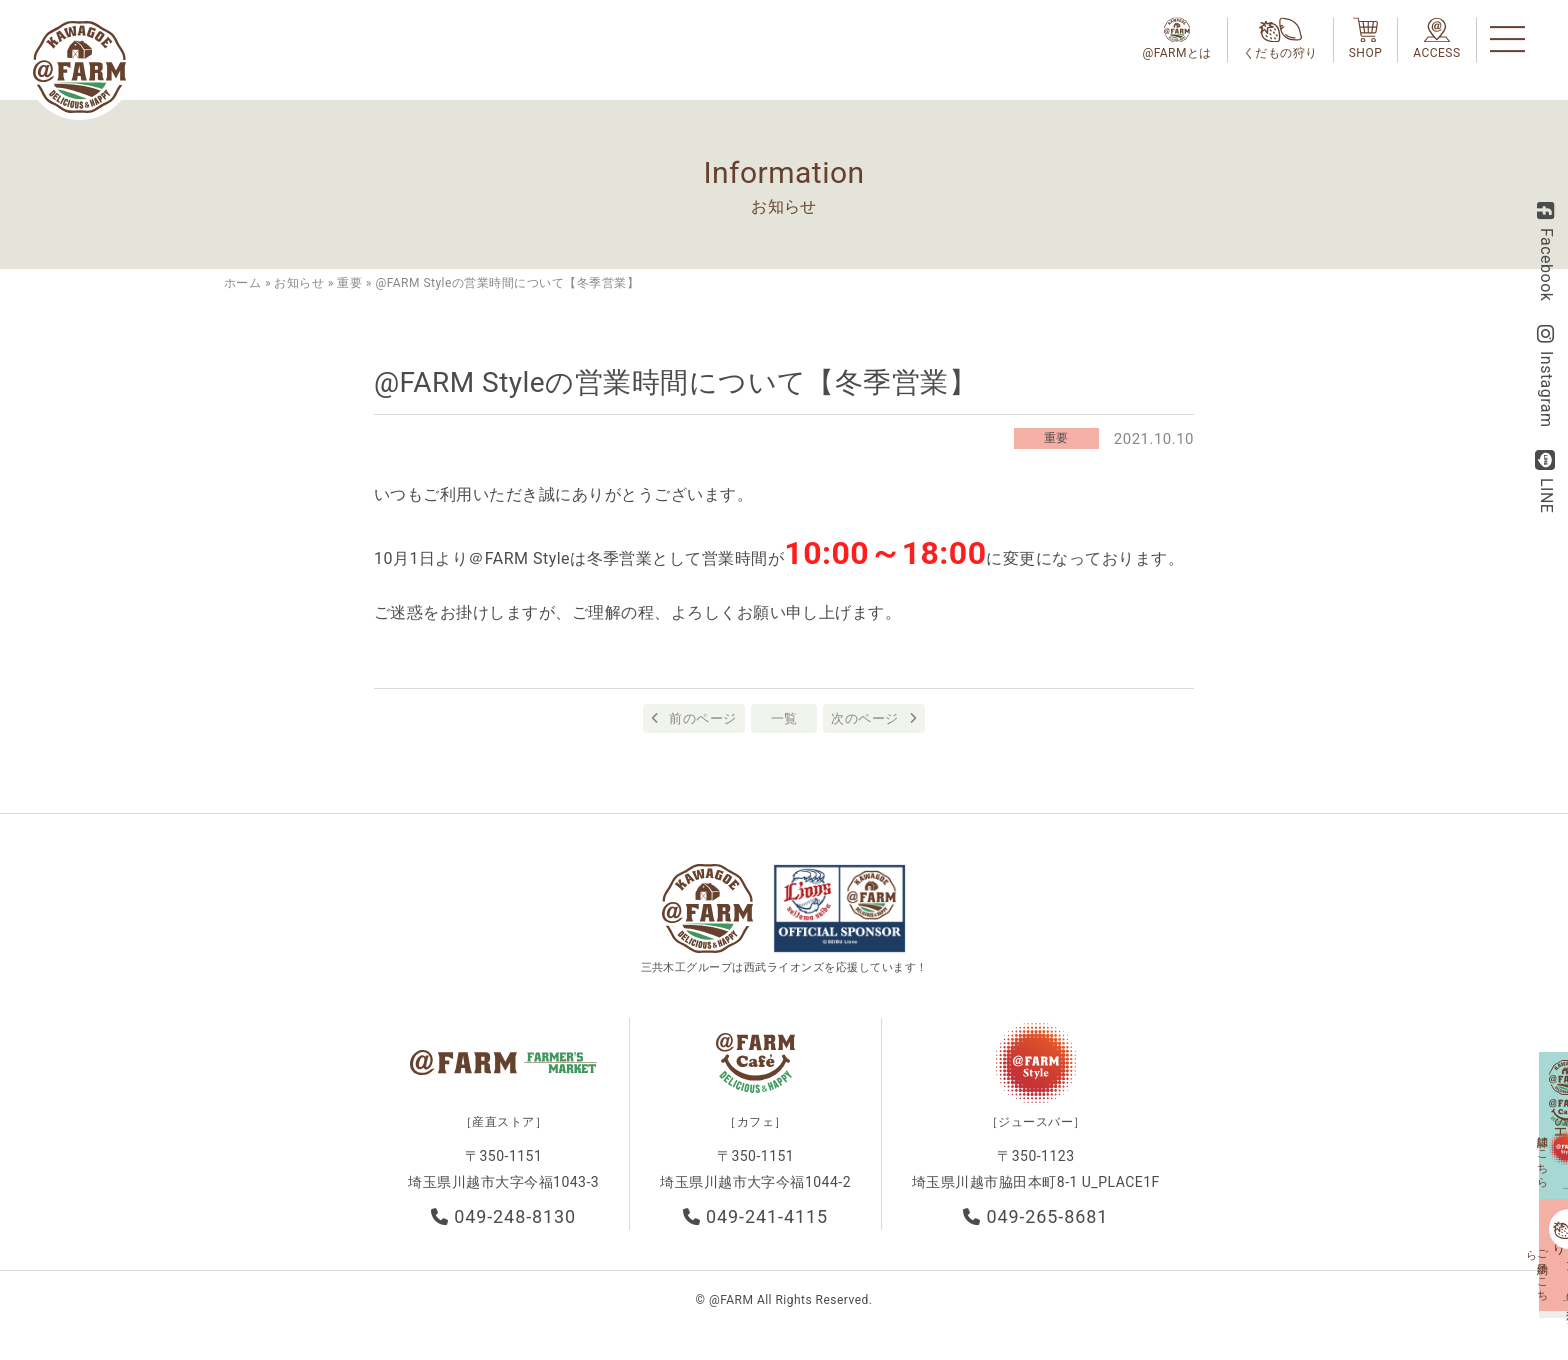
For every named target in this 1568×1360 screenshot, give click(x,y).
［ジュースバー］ (1036, 1133)
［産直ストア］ (503, 1133)
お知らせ (299, 283)
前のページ (702, 718)
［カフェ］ (755, 1133)
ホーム (242, 283)
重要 (349, 283)
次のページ (864, 718)
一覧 (784, 718)
